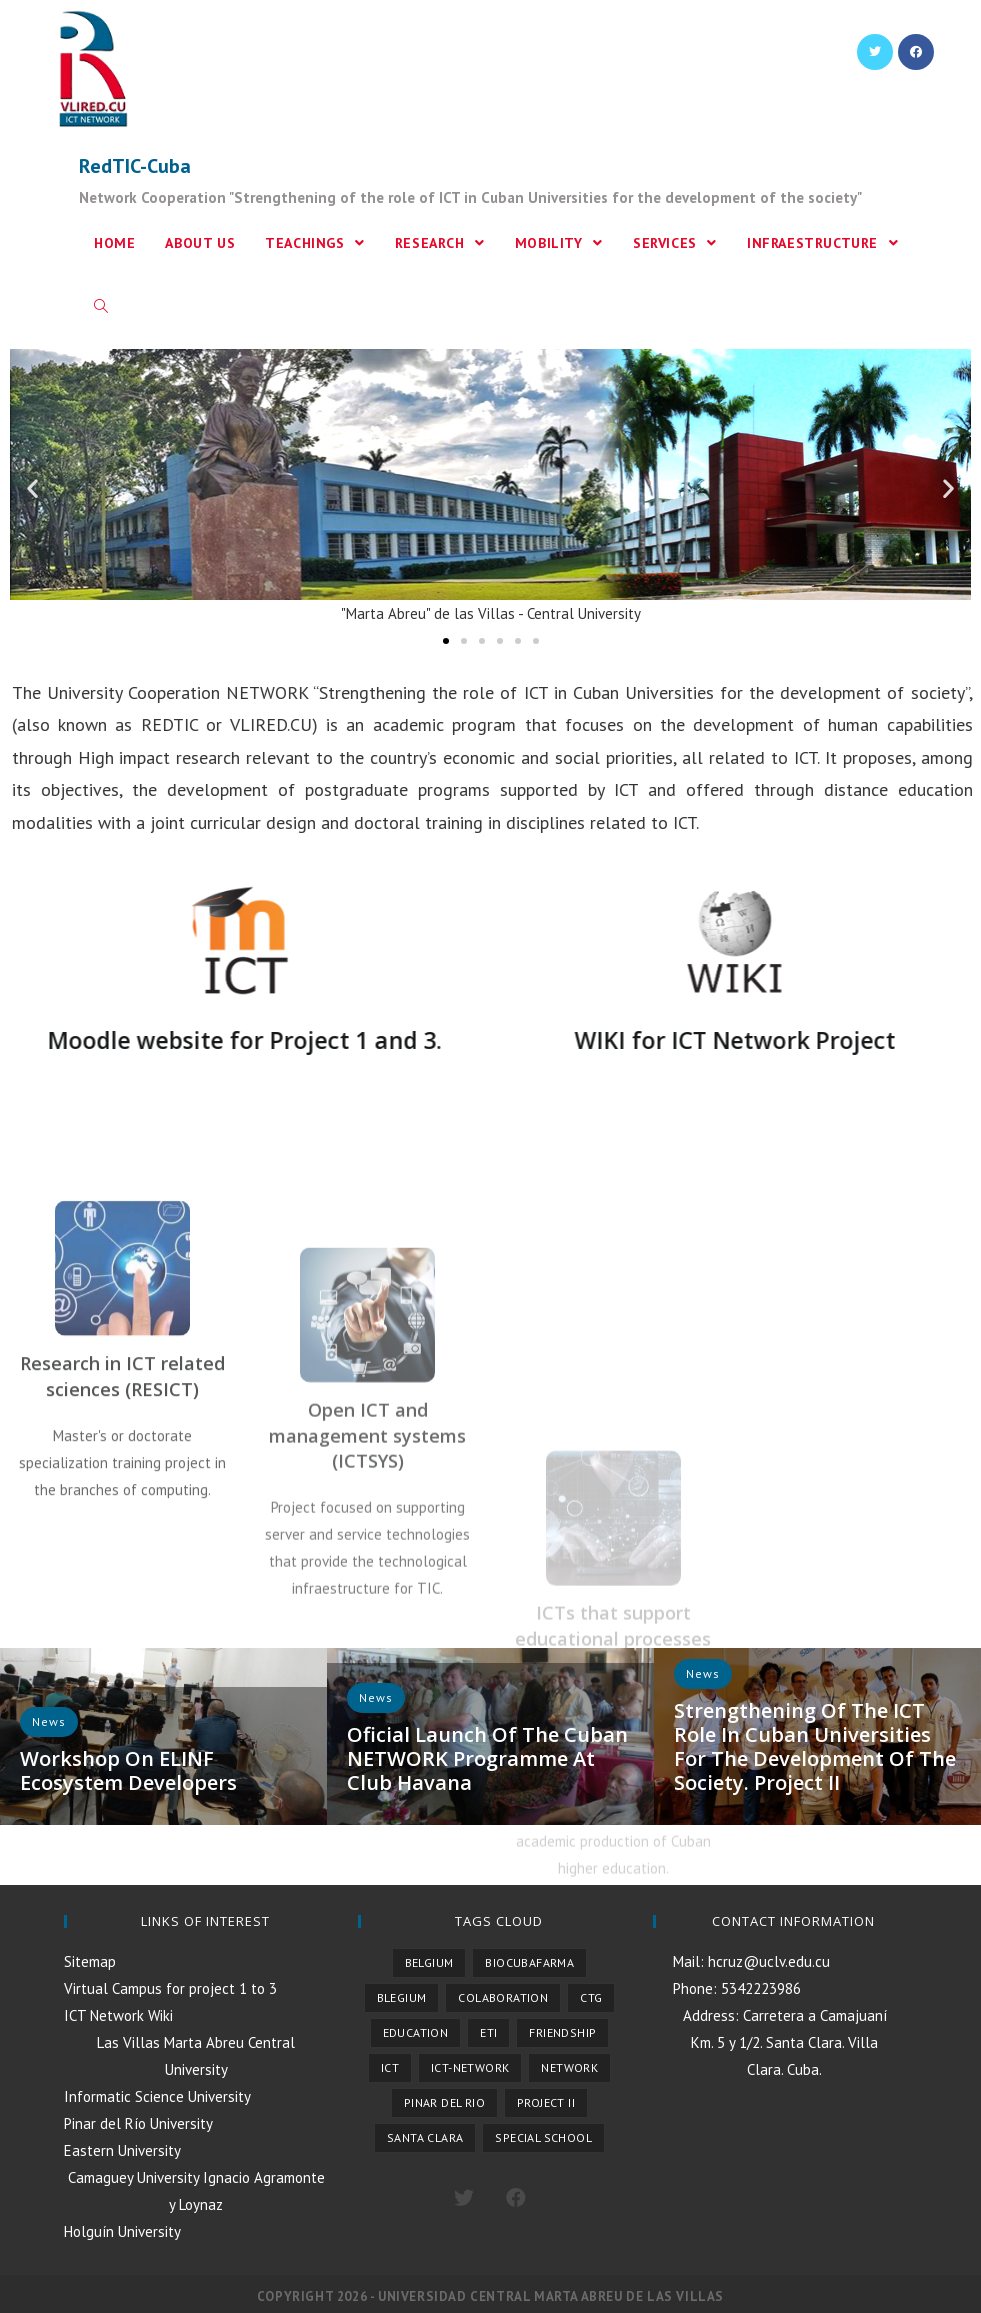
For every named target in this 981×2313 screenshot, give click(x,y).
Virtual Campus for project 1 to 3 (170, 1988)
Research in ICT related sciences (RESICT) (122, 1535)
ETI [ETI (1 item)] (488, 2032)
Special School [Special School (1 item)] (543, 2137)
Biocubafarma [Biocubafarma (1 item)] (529, 1962)
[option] (163, 1736)
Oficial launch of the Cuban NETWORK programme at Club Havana (487, 1758)
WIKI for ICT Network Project (700, 1040)
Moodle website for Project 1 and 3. (210, 1040)
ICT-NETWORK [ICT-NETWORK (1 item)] (470, 2067)
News (376, 1697)
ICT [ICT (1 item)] (390, 2067)
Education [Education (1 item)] (416, 2032)
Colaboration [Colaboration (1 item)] (503, 1997)
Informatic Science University (157, 2096)
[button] (446, 641)
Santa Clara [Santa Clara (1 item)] (425, 2137)
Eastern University (122, 2150)
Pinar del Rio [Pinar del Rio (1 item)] (444, 2102)
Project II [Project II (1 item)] (546, 2102)
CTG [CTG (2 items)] (591, 1997)
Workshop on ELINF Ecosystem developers (128, 1770)
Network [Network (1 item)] (569, 2067)
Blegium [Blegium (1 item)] (402, 1997)
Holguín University (122, 2231)
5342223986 (759, 1988)
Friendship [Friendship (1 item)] (562, 2032)
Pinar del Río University (138, 2123)
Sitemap (90, 1961)
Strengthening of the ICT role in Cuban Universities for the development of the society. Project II (815, 1746)
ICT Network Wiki (118, 2015)
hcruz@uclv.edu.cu (767, 1961)
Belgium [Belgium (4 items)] (429, 1962)
